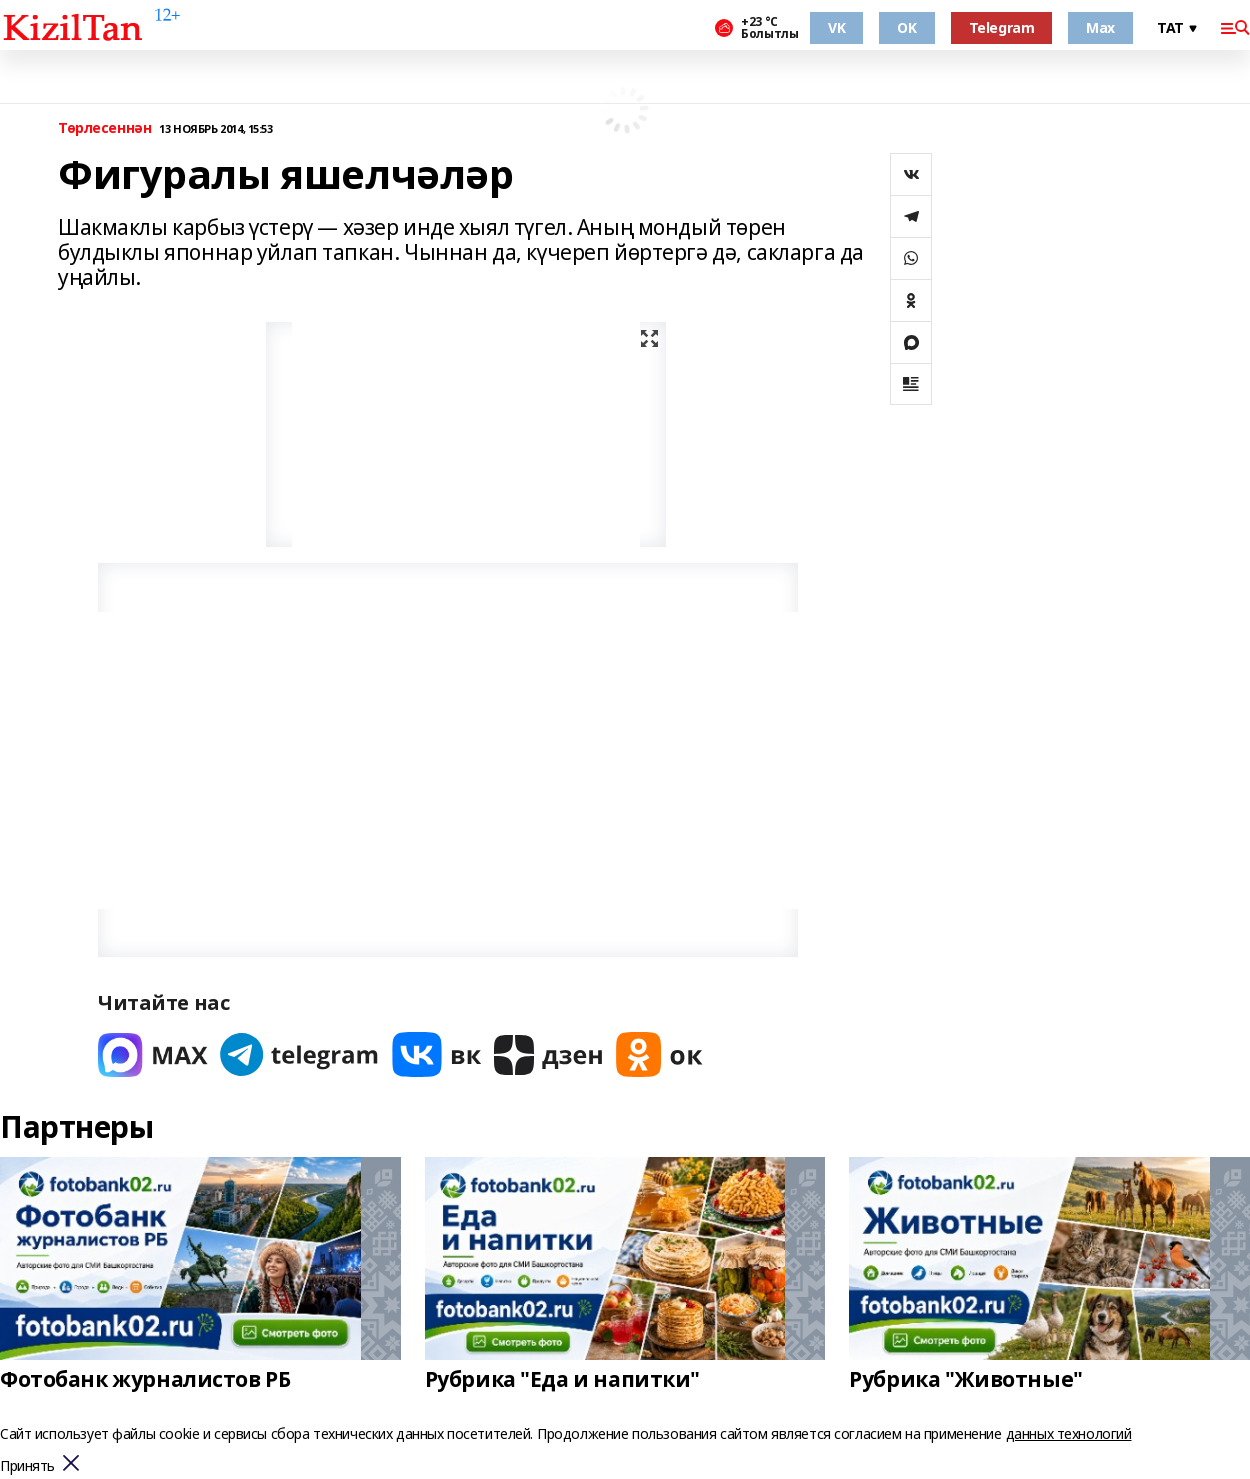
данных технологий (1069, 1433)
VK (836, 27)
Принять (27, 1466)
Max (1100, 27)
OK (906, 27)
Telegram (1002, 27)
